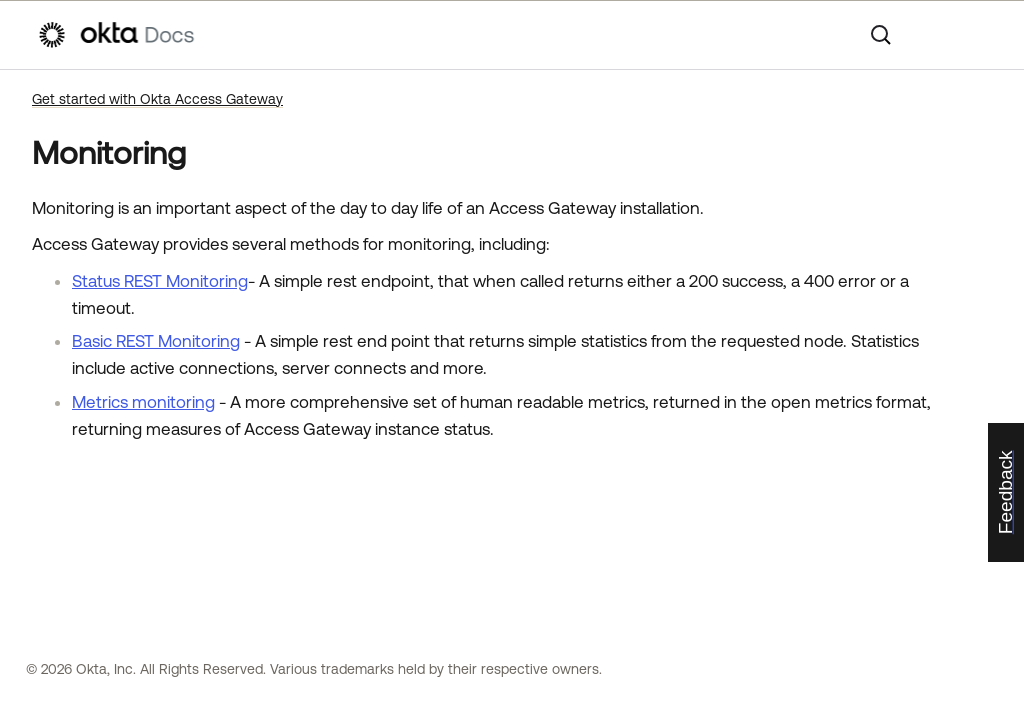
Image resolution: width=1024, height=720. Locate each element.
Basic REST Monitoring (156, 341)
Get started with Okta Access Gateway (157, 99)
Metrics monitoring (143, 402)
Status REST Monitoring (160, 281)
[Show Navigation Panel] (977, 35)
